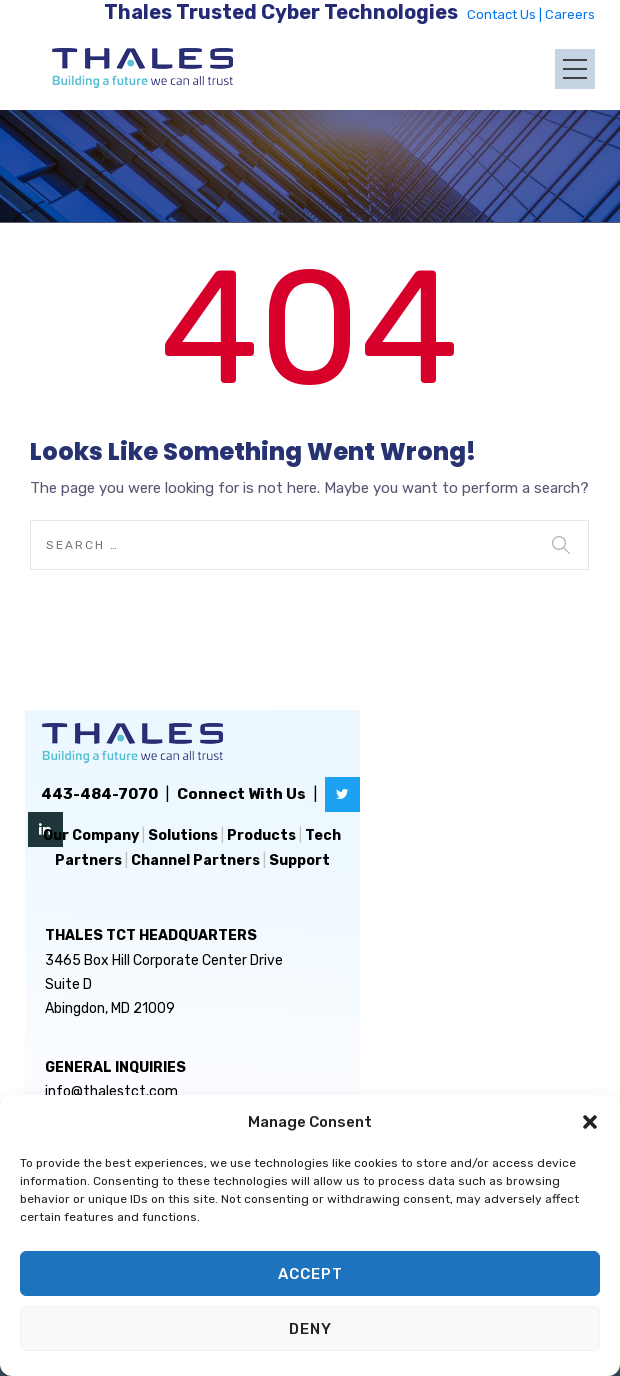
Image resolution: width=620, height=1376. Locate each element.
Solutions (183, 835)
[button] (590, 1122)
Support (299, 860)
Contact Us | (506, 14)
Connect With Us (241, 794)
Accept (310, 1274)
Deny (310, 1329)
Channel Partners (195, 860)
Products (261, 835)
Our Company (91, 835)
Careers (570, 14)
